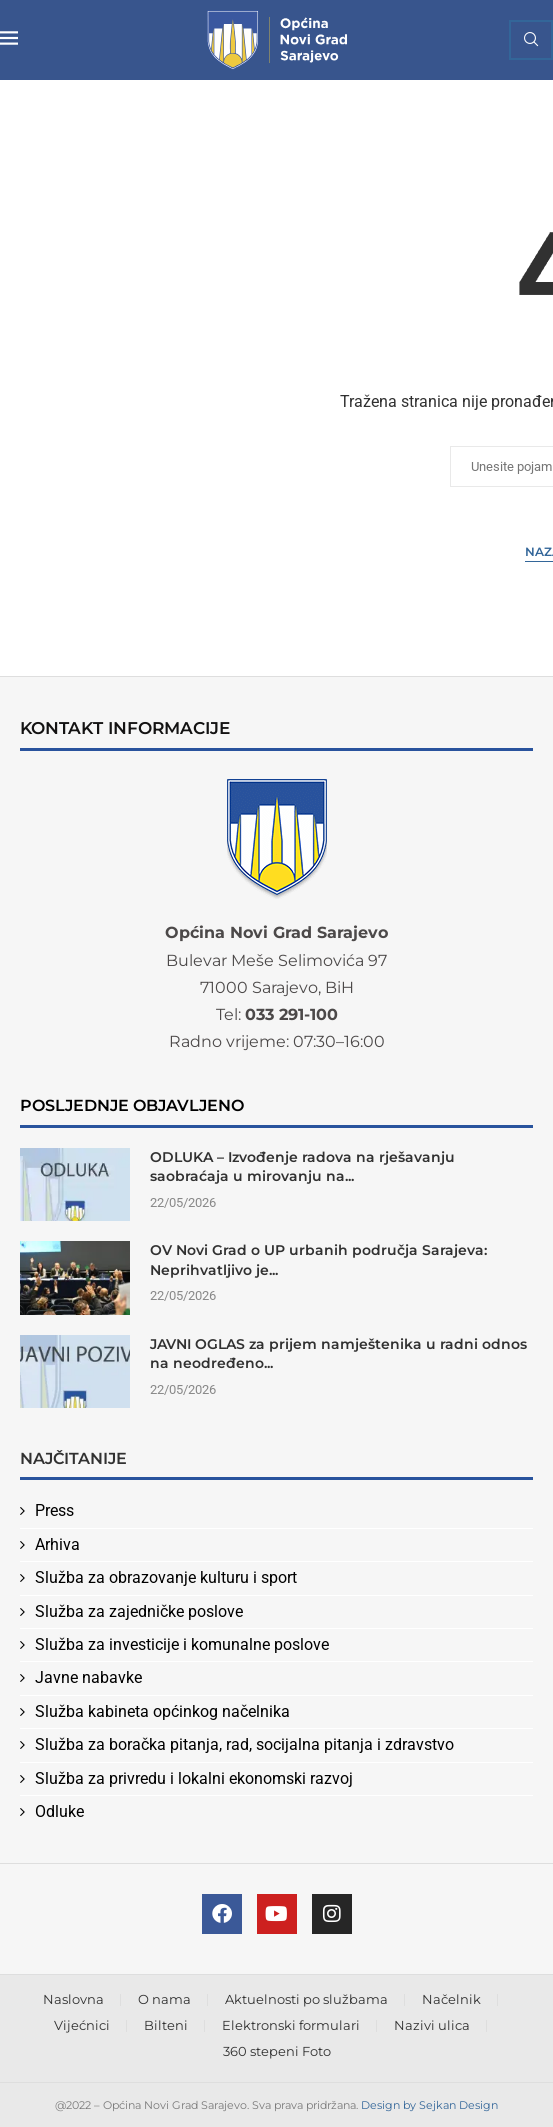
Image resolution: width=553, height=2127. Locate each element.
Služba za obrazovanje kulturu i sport (166, 1577)
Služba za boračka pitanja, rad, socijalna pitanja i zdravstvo (244, 1744)
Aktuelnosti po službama (306, 1999)
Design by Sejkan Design (429, 2105)
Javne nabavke (88, 1677)
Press (54, 1510)
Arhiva (57, 1544)
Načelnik (451, 1999)
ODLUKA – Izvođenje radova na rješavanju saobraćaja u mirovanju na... (302, 1167)
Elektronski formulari (291, 2025)
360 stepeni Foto (277, 2051)
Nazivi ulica (432, 2025)
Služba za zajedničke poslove (139, 1611)
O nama (164, 1999)
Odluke (59, 1811)
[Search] (531, 40)
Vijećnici (82, 2025)
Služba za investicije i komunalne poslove (182, 1644)
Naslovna (73, 1999)
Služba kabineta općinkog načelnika (162, 1711)
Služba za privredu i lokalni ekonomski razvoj (194, 1778)
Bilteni (166, 2025)
